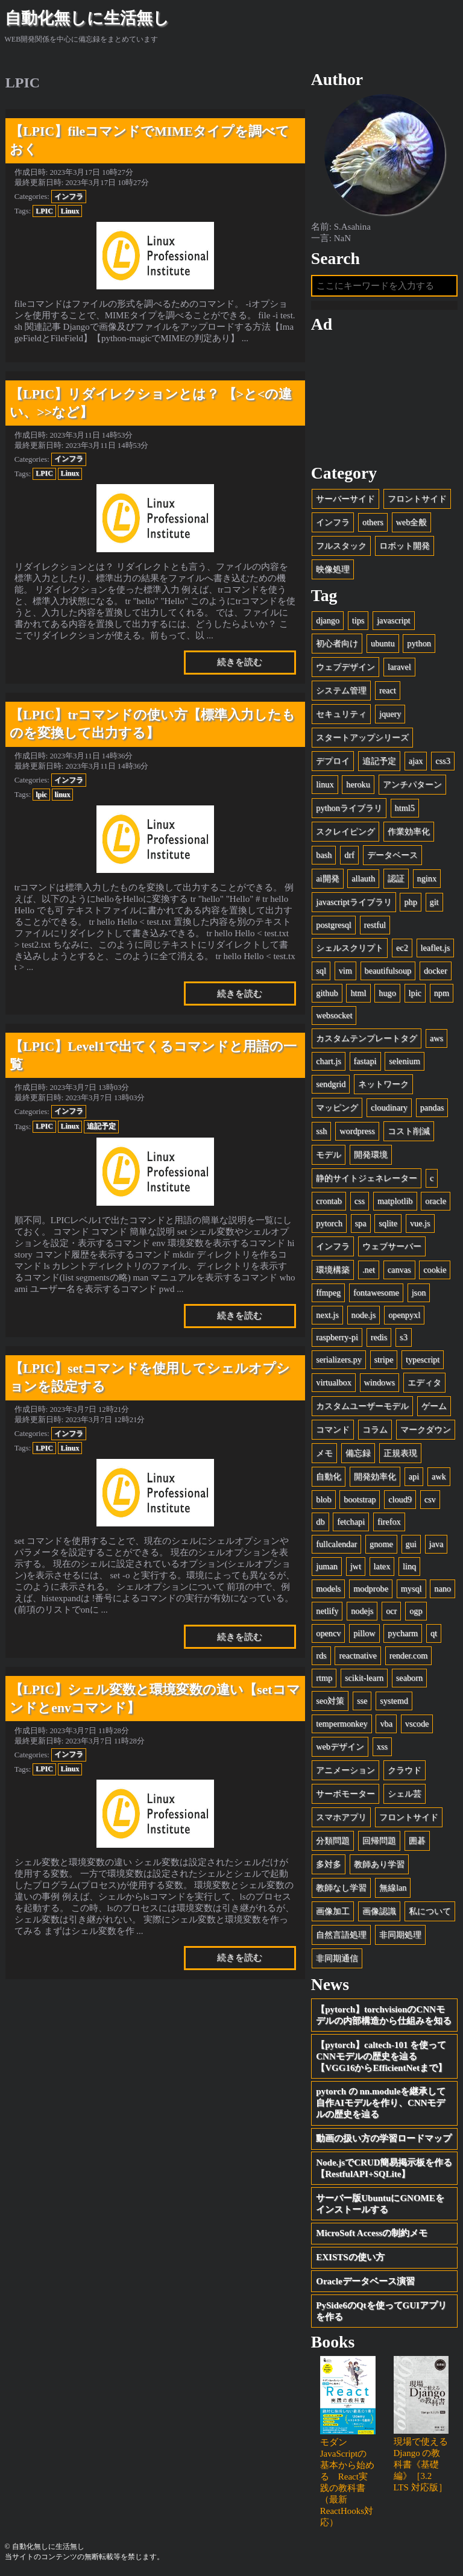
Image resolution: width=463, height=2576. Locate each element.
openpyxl (404, 1315)
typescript (422, 1359)
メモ (324, 1453)
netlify (327, 1611)
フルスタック (341, 545)
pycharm (403, 1633)
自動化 (328, 1476)
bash (324, 855)
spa (361, 1223)
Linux (69, 211)
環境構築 (333, 1269)
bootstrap (360, 1499)
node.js (363, 1315)
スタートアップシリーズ (362, 737)
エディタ (424, 1382)
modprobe (370, 1588)
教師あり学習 (379, 1864)
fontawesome (376, 1292)
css (359, 1201)
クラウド (404, 1770)
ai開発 (327, 878)
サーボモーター (345, 1793)
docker (435, 970)
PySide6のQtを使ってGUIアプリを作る (381, 2311)
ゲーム (434, 1406)
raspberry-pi (337, 1337)
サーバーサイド (345, 498)
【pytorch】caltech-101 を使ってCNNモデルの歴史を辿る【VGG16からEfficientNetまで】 (381, 2056)
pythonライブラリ (349, 808)
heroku (358, 784)
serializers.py (339, 1359)
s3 (404, 1337)
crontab (329, 1201)
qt (433, 1633)
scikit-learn (364, 1678)
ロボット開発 (404, 545)
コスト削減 (409, 1131)
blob (323, 1499)
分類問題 (333, 1840)
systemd (394, 1700)
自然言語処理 (341, 1934)
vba (386, 1723)
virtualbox (333, 1382)
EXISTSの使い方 (350, 2257)
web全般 (411, 522)
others (372, 522)
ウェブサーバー (391, 1246)
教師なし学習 (341, 1887)
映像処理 (333, 569)
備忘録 (358, 1453)
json (419, 1292)
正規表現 (400, 1453)
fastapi (365, 1061)
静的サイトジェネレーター (366, 1178)
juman (327, 1566)
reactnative (358, 1655)
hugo (387, 993)
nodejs (362, 1611)
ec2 (402, 948)
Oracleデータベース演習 (365, 2281)
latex (382, 1566)
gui (411, 1544)
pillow (364, 1633)
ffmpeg (328, 1292)
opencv (328, 1633)
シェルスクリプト (349, 948)
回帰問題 (379, 1840)
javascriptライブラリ (353, 902)
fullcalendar (336, 1544)
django (327, 620)
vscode (417, 1723)
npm (441, 993)
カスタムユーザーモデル (362, 1406)
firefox (389, 1521)
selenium (404, 1061)
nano (442, 1588)
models (328, 1588)
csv (430, 1499)
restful (375, 925)
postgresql (333, 925)
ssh (321, 1131)
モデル (328, 1154)
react (387, 690)
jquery (390, 714)
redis (379, 1337)
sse (362, 1700)
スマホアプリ (341, 1817)
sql (321, 970)
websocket (334, 1015)
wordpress (357, 1131)
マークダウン (425, 1429)
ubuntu (383, 643)
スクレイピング (345, 831)
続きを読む (239, 662)
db (320, 1521)
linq (409, 1566)
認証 (396, 878)
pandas (432, 1107)
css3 (442, 761)
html (358, 993)
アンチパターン (412, 784)
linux (62, 794)
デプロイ (333, 761)
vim (345, 970)
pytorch (329, 1223)
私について (430, 1911)
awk (439, 1476)
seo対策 (330, 1700)
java (436, 1544)
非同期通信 (337, 1958)
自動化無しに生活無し (87, 18)
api (414, 1476)
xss (382, 1746)
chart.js (328, 1061)
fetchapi (351, 1521)
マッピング (337, 1107)
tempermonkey (341, 1723)
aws (436, 1038)
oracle (435, 1201)
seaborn (409, 1678)
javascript (393, 620)
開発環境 (371, 1154)
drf (349, 855)
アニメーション (345, 1770)
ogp (415, 1611)
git (434, 902)
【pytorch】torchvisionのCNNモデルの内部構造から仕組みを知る (384, 2015)
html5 (405, 808)
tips (358, 620)
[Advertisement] (384, 398)
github (327, 993)
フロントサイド (417, 498)
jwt (355, 1566)
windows (379, 1382)
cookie (434, 1269)
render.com (408, 1655)
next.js (327, 1315)
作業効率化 (409, 831)
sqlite (388, 1223)
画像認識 (379, 1911)
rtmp (324, 1678)
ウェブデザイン (345, 667)
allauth (363, 878)
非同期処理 (400, 1934)
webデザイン (340, 1746)
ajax (416, 761)
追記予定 (101, 1126)
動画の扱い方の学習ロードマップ (384, 2138)
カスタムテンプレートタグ (366, 1038)
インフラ (68, 196)
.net (368, 1269)
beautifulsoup (388, 970)
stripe (384, 1359)
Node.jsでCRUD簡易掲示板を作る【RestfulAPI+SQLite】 (384, 2168)
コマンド (333, 1429)
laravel (399, 667)
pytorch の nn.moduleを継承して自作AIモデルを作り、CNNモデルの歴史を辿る (381, 2102)
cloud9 (400, 1499)
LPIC (44, 211)
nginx (426, 878)
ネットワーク (383, 1084)
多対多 (328, 1864)
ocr (391, 1611)
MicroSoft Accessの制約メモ (371, 2233)
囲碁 (417, 1840)
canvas (399, 1269)
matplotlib (395, 1201)
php (410, 902)
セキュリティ (341, 714)
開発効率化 (375, 1476)
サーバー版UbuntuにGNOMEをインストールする (380, 2203)
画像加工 (333, 1911)
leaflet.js (435, 948)
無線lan (392, 1887)
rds (321, 1655)
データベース (392, 855)
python (419, 643)
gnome (381, 1544)
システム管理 (341, 690)
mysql (411, 1588)
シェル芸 (404, 1793)
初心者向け (337, 643)
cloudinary (389, 1107)
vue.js (420, 1223)
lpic (41, 794)
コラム (375, 1429)
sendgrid (330, 1084)
